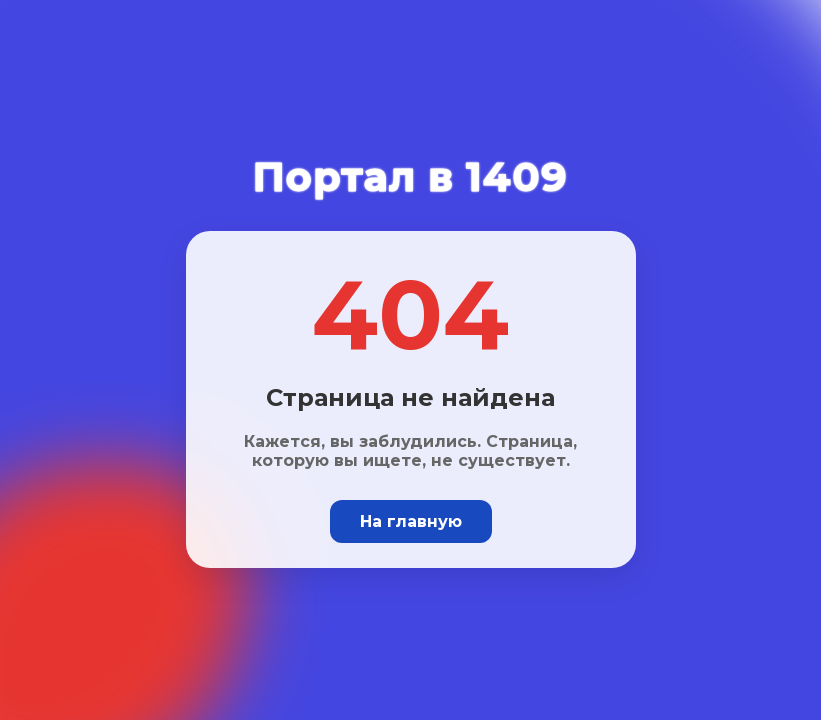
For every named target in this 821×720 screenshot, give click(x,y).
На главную (411, 521)
